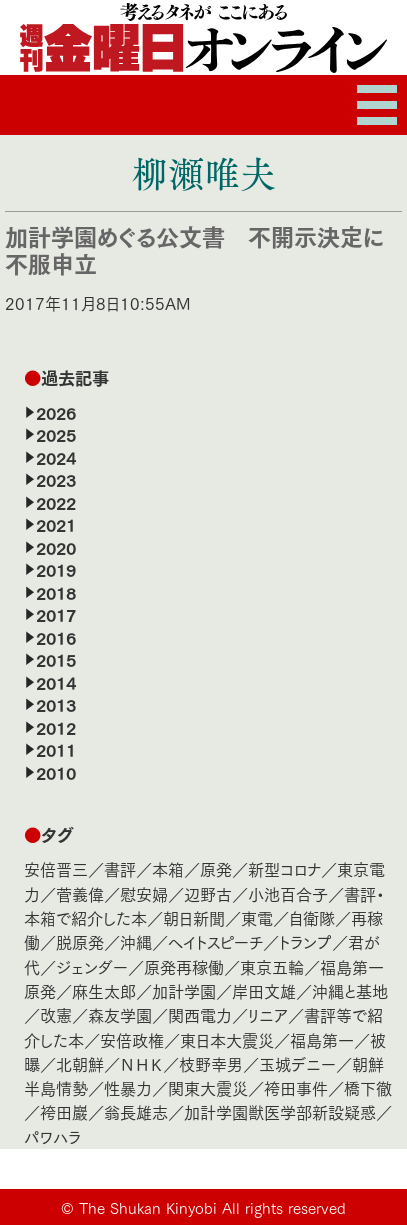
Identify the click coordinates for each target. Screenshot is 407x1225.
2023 (56, 479)
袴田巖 (64, 1111)
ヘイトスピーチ (215, 941)
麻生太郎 (104, 990)
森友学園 (120, 1014)
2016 (56, 637)
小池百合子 (288, 893)
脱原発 (80, 941)
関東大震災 (208, 1087)
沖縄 (136, 941)
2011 (56, 749)
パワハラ (52, 1136)
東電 (257, 917)
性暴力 (128, 1087)
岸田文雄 (264, 990)
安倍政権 (132, 1039)
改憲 (56, 1014)
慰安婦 (144, 893)
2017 (56, 614)
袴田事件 (296, 1087)
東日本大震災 (227, 1039)
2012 (56, 727)
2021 (56, 524)
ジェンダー (92, 966)
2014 (56, 682)
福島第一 (322, 1039)
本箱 (168, 868)
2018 (56, 592)
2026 (56, 412)
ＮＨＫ (141, 1063)
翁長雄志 (136, 1111)
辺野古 (208, 893)
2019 (56, 569)
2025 (56, 434)
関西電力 (200, 1014)
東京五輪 (272, 966)
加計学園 (184, 990)
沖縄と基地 (350, 990)
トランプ (305, 941)
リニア (268, 1014)
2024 (56, 457)
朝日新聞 (194, 917)
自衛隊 (312, 917)
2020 (56, 547)
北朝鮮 (80, 1063)
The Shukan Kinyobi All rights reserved (212, 1207)
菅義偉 (80, 893)
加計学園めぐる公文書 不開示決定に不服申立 (194, 249)
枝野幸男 (211, 1063)
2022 (56, 502)
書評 (120, 868)
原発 (216, 868)
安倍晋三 (56, 868)
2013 (56, 704)
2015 (56, 659)
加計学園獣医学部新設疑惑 (280, 1111)
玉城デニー (297, 1063)
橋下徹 (368, 1087)
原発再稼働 (184, 966)
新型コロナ (284, 868)
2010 (56, 772)
